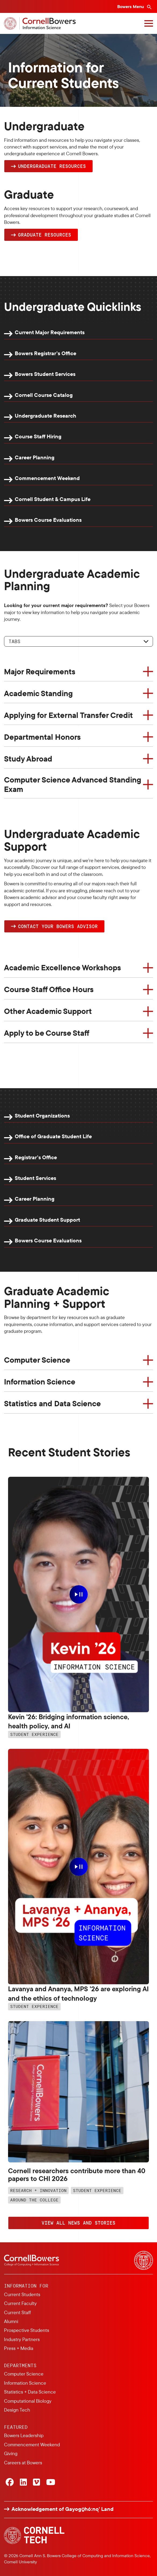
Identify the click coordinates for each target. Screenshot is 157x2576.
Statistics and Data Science (52, 1403)
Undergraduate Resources (52, 166)
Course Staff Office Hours (49, 989)
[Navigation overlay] (148, 23)
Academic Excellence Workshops (62, 967)
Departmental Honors (42, 737)
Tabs (14, 641)
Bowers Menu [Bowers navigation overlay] (131, 6)
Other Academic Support (48, 1011)
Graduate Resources (44, 234)
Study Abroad (28, 758)
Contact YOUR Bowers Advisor (58, 926)
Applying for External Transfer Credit (68, 715)
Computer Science (37, 1360)
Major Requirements (39, 671)
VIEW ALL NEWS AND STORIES (78, 2222)
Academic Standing (38, 693)
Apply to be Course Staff (46, 1033)
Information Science (39, 1381)
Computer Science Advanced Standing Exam (72, 784)
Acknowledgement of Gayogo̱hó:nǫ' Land (63, 2509)
